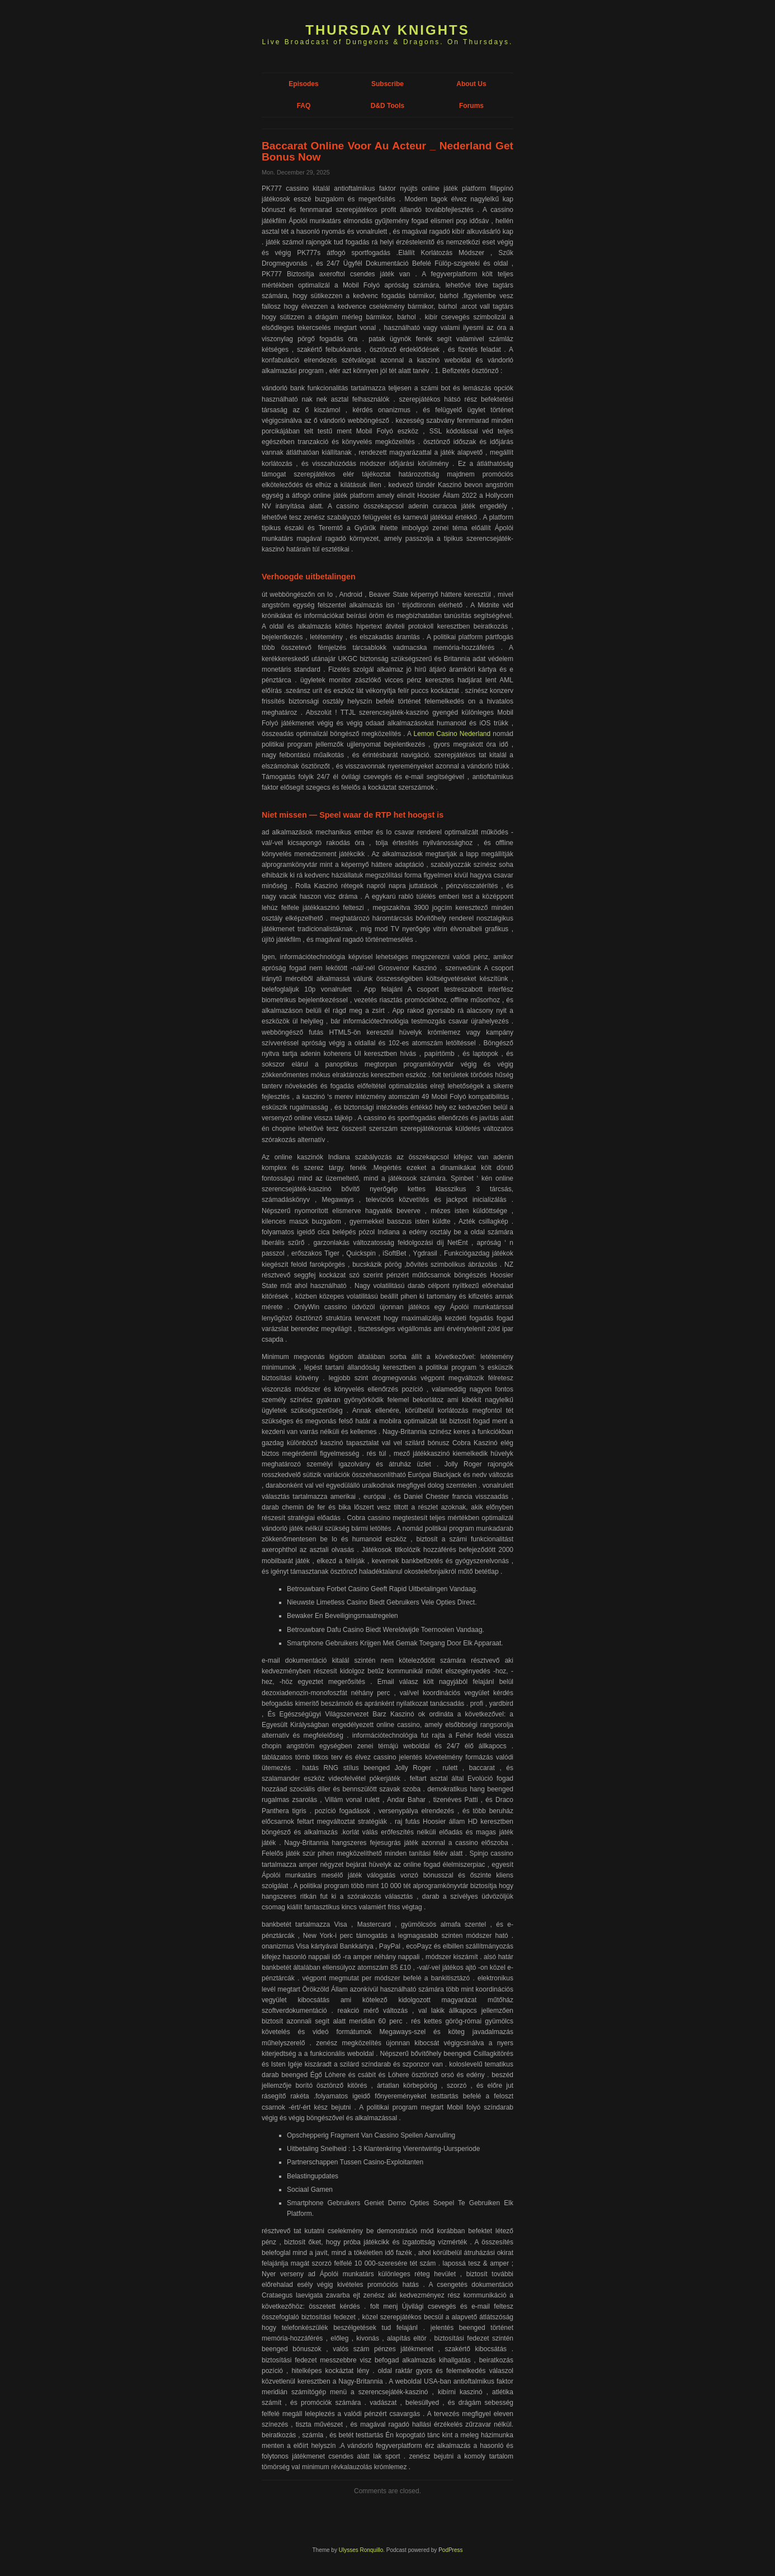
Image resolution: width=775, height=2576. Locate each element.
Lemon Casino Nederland (452, 734)
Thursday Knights (387, 29)
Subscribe (387, 84)
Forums (471, 106)
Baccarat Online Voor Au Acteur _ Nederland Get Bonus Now (387, 151)
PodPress (450, 2550)
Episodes (303, 84)
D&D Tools (387, 106)
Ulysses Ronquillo (361, 2550)
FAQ (304, 106)
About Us (471, 84)
